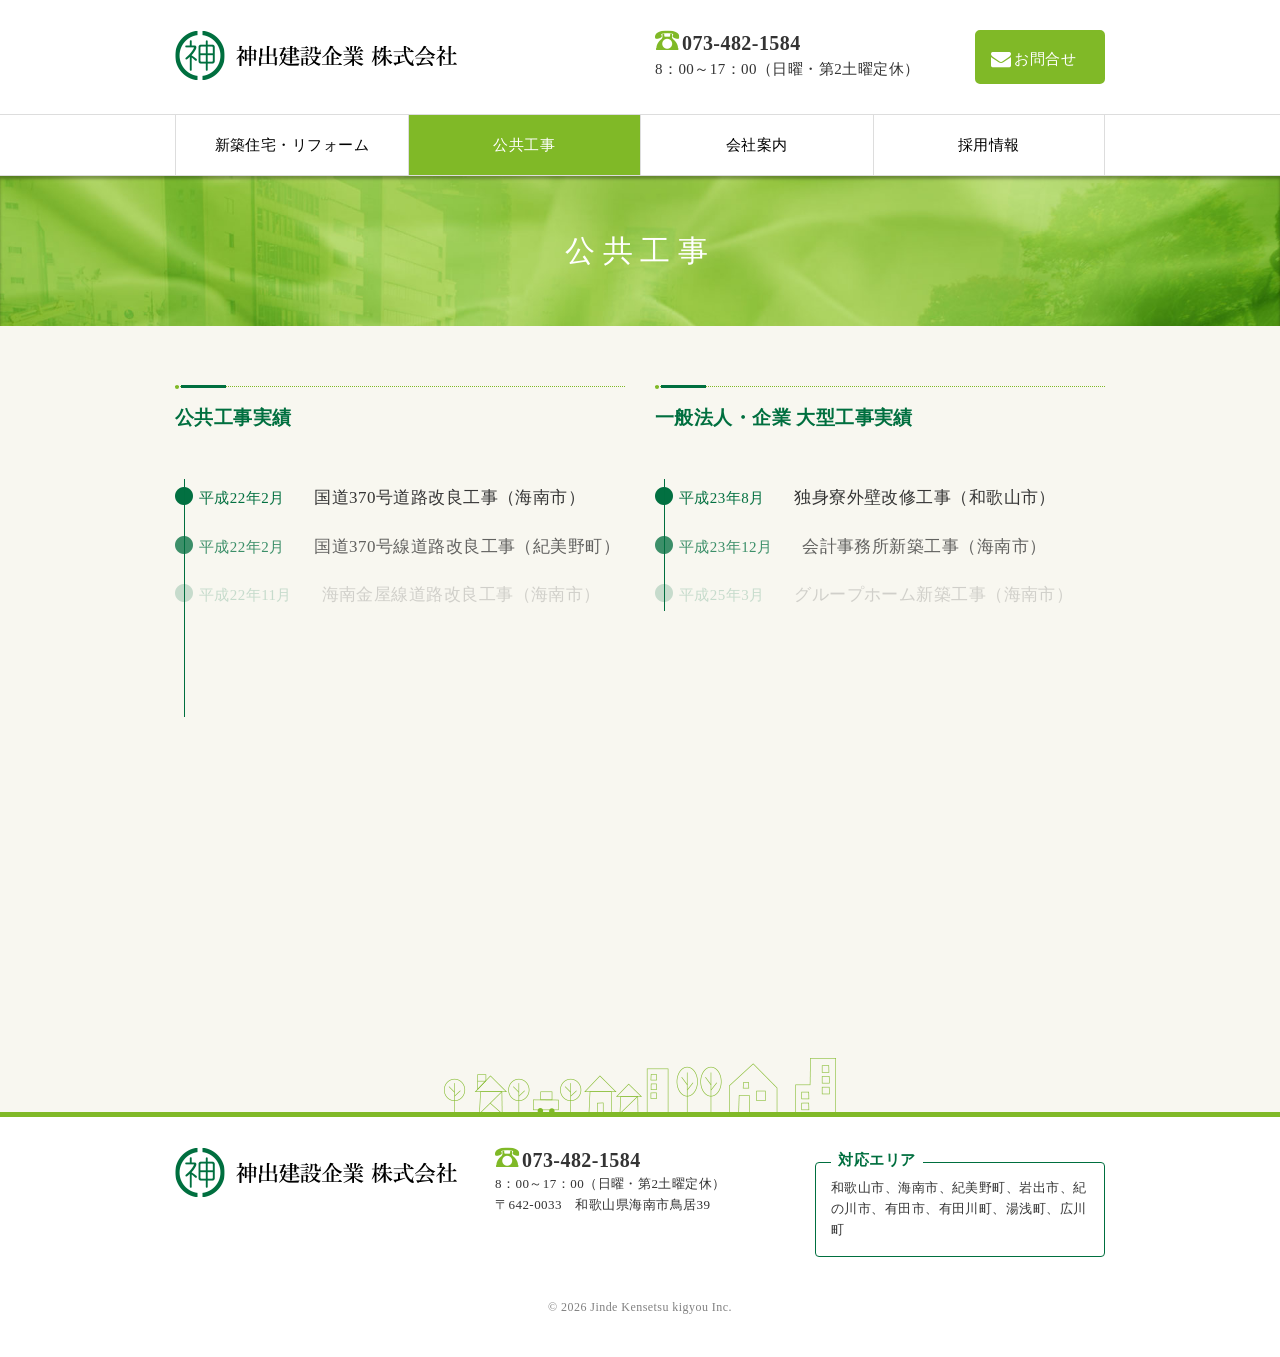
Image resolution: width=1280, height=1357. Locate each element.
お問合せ (1033, 59)
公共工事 (524, 145)
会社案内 (757, 145)
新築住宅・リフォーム (292, 145)
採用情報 (989, 145)
